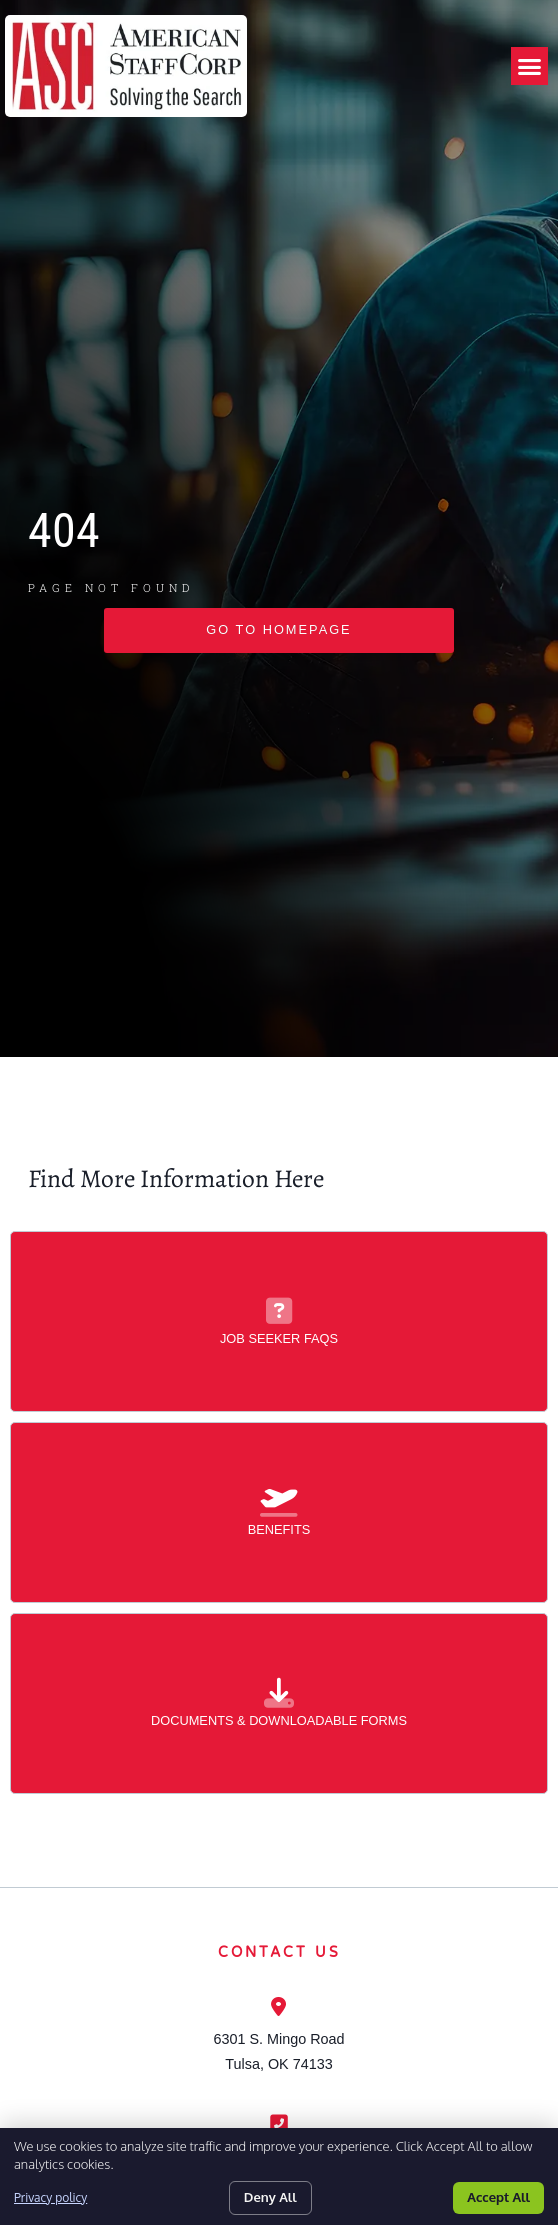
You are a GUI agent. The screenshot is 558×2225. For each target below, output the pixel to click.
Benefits (279, 1604)
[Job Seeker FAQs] (279, 1386)
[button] (530, 66)
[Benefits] (279, 1577)
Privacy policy (50, 2197)
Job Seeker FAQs (279, 1413)
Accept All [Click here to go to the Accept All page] (498, 2197)
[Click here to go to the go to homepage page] (279, 705)
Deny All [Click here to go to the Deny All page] (270, 2197)
